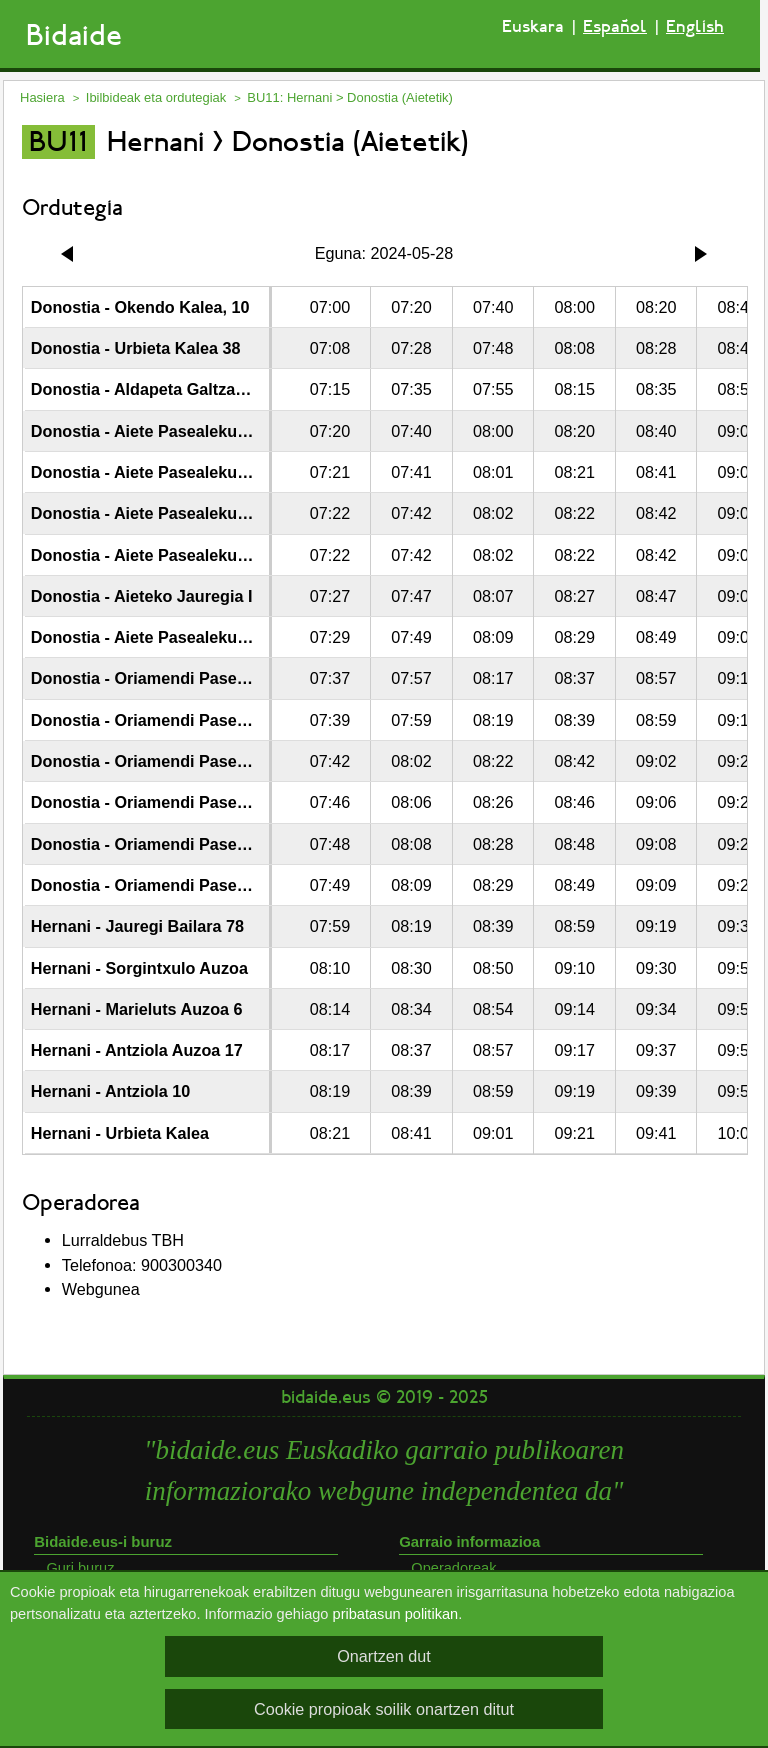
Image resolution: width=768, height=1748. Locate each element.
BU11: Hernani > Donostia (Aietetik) (350, 97)
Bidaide (74, 35)
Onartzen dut (384, 1656)
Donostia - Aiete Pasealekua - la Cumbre (185, 431)
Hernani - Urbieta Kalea (120, 1133)
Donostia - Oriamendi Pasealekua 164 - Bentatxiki (221, 885)
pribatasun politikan (396, 1614)
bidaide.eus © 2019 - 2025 (384, 1397)
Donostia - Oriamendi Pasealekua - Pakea (190, 720)
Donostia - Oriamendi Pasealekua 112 (175, 802)
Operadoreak (453, 1568)
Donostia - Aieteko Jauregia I (142, 596)
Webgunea (101, 1289)
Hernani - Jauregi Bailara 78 (137, 926)
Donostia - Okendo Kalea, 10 (140, 307)
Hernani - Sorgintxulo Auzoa (139, 968)
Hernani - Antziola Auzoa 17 (137, 1050)
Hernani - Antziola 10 (111, 1091)
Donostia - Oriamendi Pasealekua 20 (170, 678)
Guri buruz (80, 1568)
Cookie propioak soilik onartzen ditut (384, 1709)
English (695, 26)
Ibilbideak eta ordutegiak (156, 97)
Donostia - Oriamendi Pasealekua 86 (170, 761)
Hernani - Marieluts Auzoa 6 (137, 1009)
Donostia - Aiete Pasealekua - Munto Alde (189, 513)
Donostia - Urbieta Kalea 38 (136, 348)
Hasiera (42, 97)
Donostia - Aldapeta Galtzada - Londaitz (183, 389)
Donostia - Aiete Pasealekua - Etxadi (170, 637)
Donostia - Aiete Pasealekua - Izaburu (174, 472)
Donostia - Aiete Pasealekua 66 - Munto (181, 555)
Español (615, 26)
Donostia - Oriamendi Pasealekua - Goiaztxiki (204, 844)
